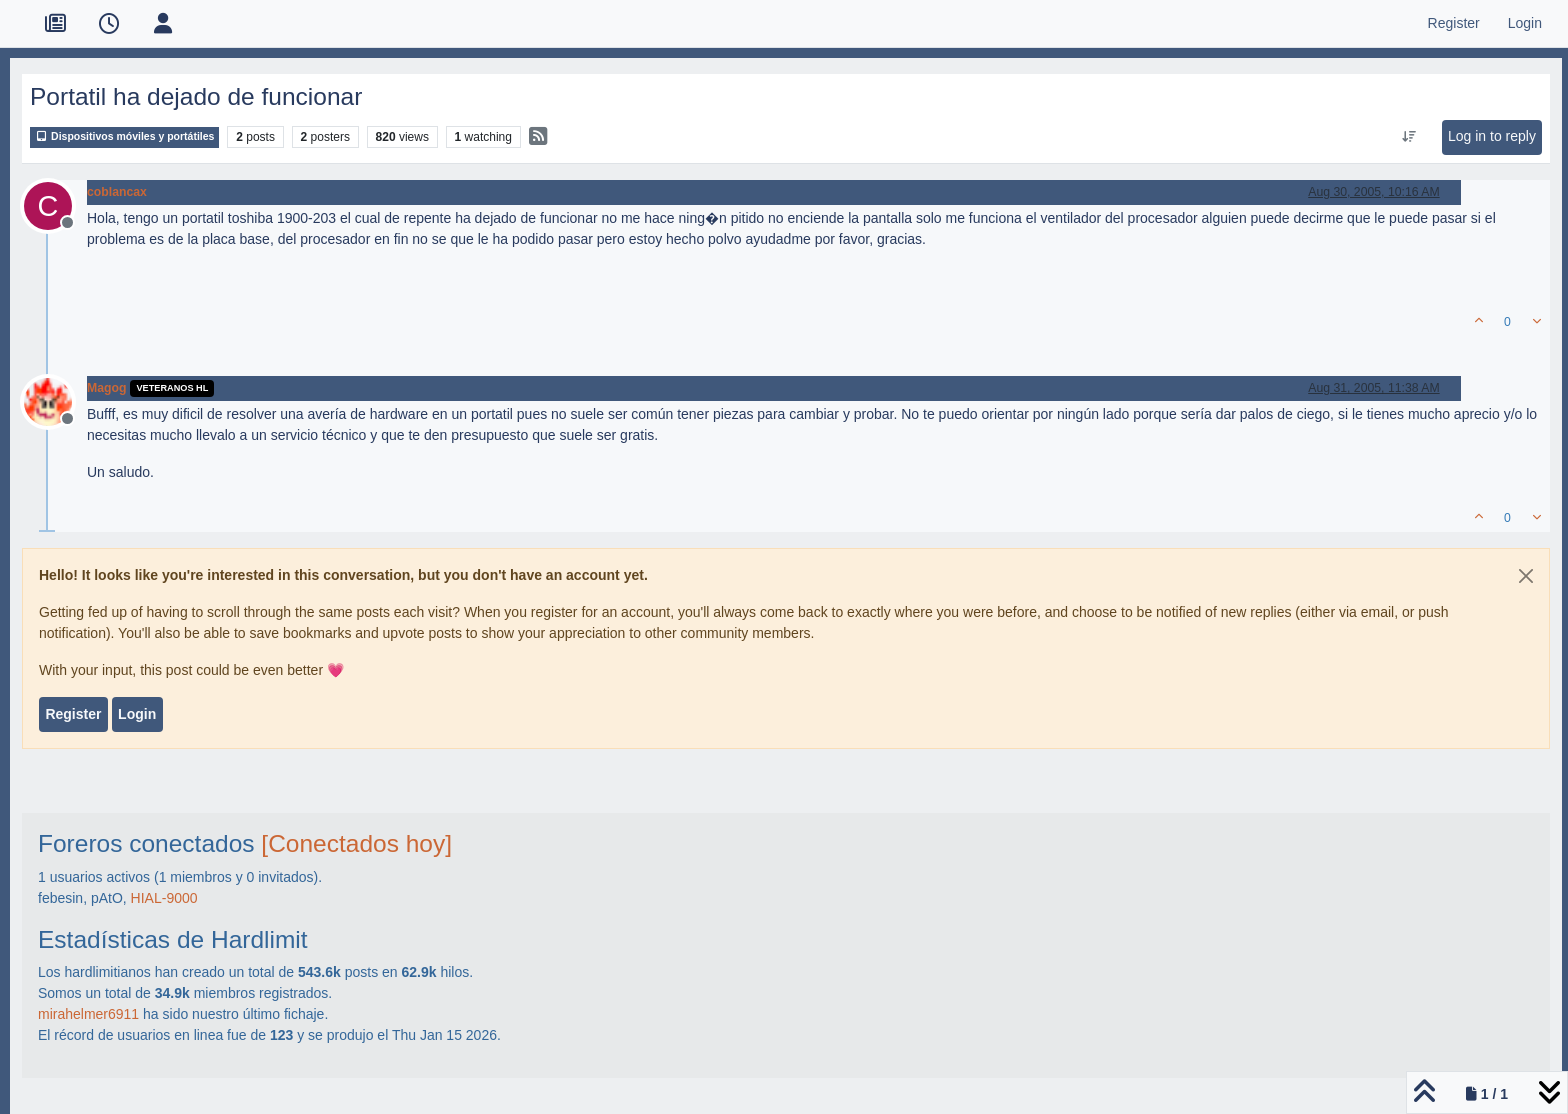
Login (137, 714)
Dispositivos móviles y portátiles (124, 136)
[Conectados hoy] (356, 843)
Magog (106, 388)
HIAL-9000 (164, 898)
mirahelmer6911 (88, 1014)
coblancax (117, 192)
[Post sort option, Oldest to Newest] (1408, 137)
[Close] (1526, 576)
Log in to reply (1492, 136)
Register (73, 714)
